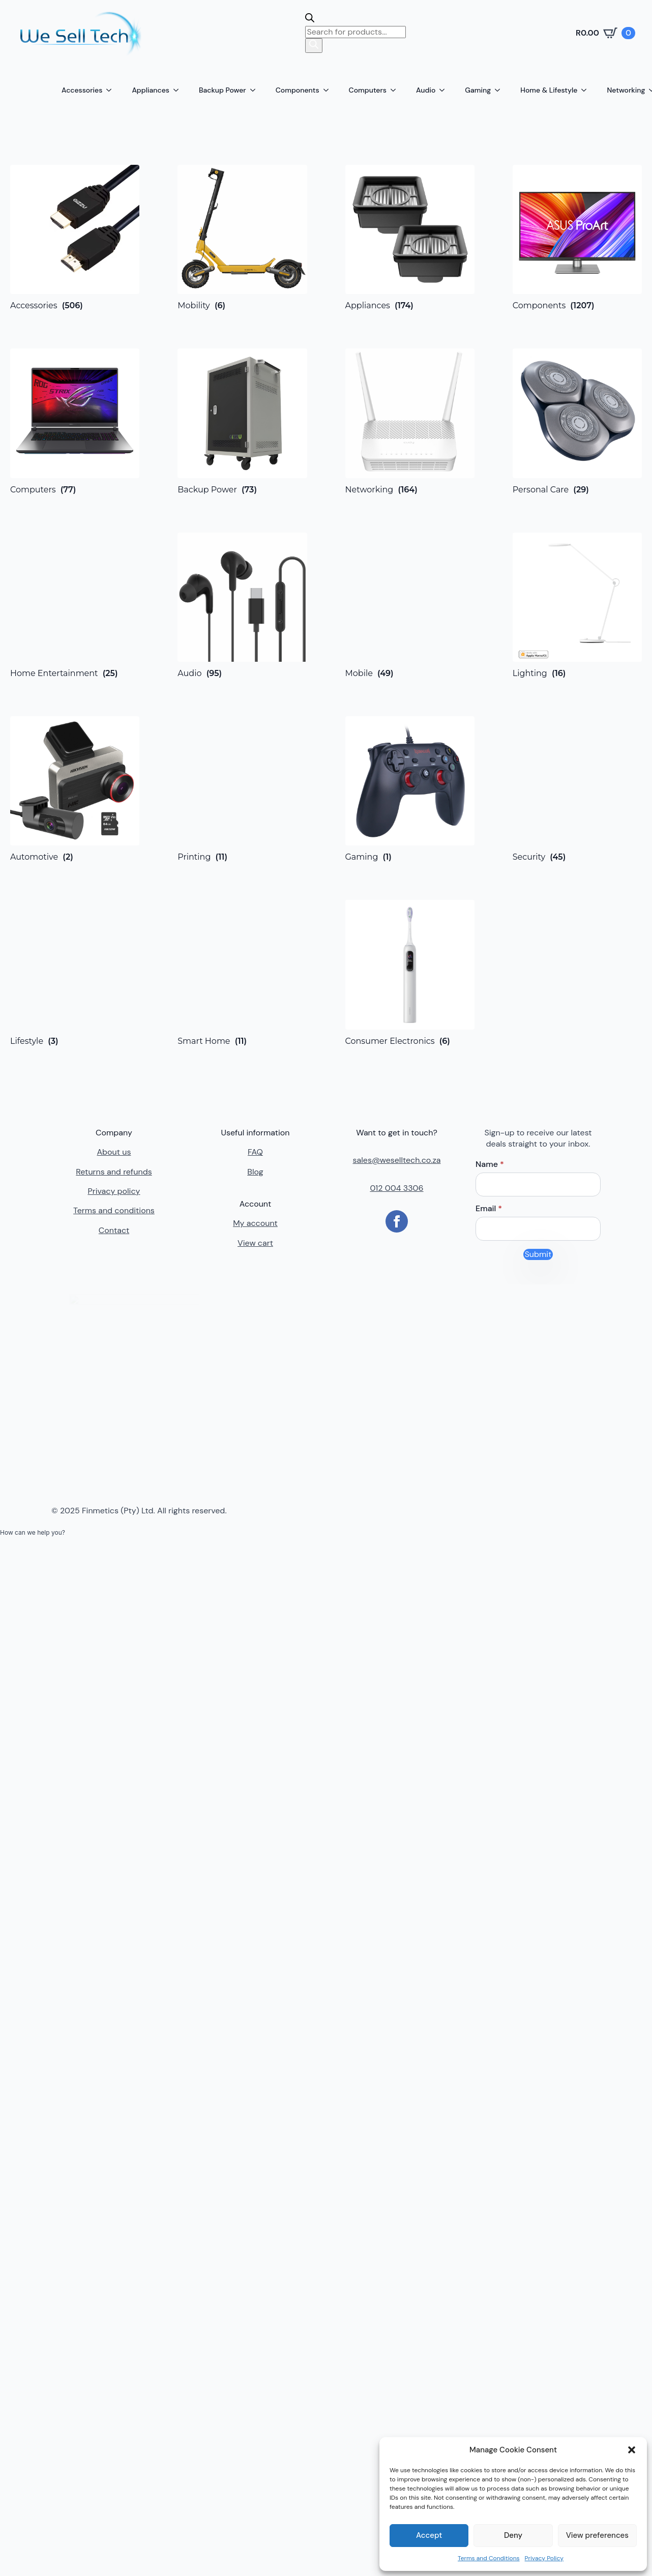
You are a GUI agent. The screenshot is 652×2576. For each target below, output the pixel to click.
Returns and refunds (114, 1171)
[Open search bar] (309, 19)
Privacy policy (113, 1191)
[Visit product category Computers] (74, 421)
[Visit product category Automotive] (74, 789)
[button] (632, 2450)
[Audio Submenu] (445, 90)
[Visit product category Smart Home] (242, 972)
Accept (429, 2535)
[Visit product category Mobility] (242, 237)
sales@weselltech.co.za (397, 1160)
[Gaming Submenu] (500, 90)
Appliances (150, 90)
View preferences (597, 2535)
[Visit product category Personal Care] (577, 421)
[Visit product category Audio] (242, 605)
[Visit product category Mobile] (410, 605)
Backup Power (222, 90)
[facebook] (397, 1221)
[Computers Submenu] (396, 90)
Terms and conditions (114, 1210)
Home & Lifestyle (548, 90)
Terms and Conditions (489, 2558)
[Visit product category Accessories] (74, 237)
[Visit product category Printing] (242, 789)
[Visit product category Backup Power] (242, 421)
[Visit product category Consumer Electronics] (410, 972)
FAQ (255, 1152)
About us (114, 1152)
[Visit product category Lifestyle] (74, 972)
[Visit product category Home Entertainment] (74, 605)
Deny (513, 2535)
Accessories (82, 90)
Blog (255, 1171)
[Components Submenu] (329, 90)
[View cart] (605, 33)
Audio (425, 90)
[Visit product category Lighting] (577, 605)
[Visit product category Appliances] (410, 237)
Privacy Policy (544, 2558)
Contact (114, 1230)
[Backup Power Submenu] (255, 90)
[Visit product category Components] (577, 237)
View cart (255, 1243)
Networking (626, 90)
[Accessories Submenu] (112, 90)
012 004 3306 (396, 1188)
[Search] (313, 45)
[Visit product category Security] (577, 789)
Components (297, 90)
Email (489, 1209)
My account (255, 1223)
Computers (368, 90)
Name (490, 1164)
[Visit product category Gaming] (410, 789)
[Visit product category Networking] (410, 421)
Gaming (478, 90)
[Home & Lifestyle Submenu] (587, 90)
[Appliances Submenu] (179, 90)
